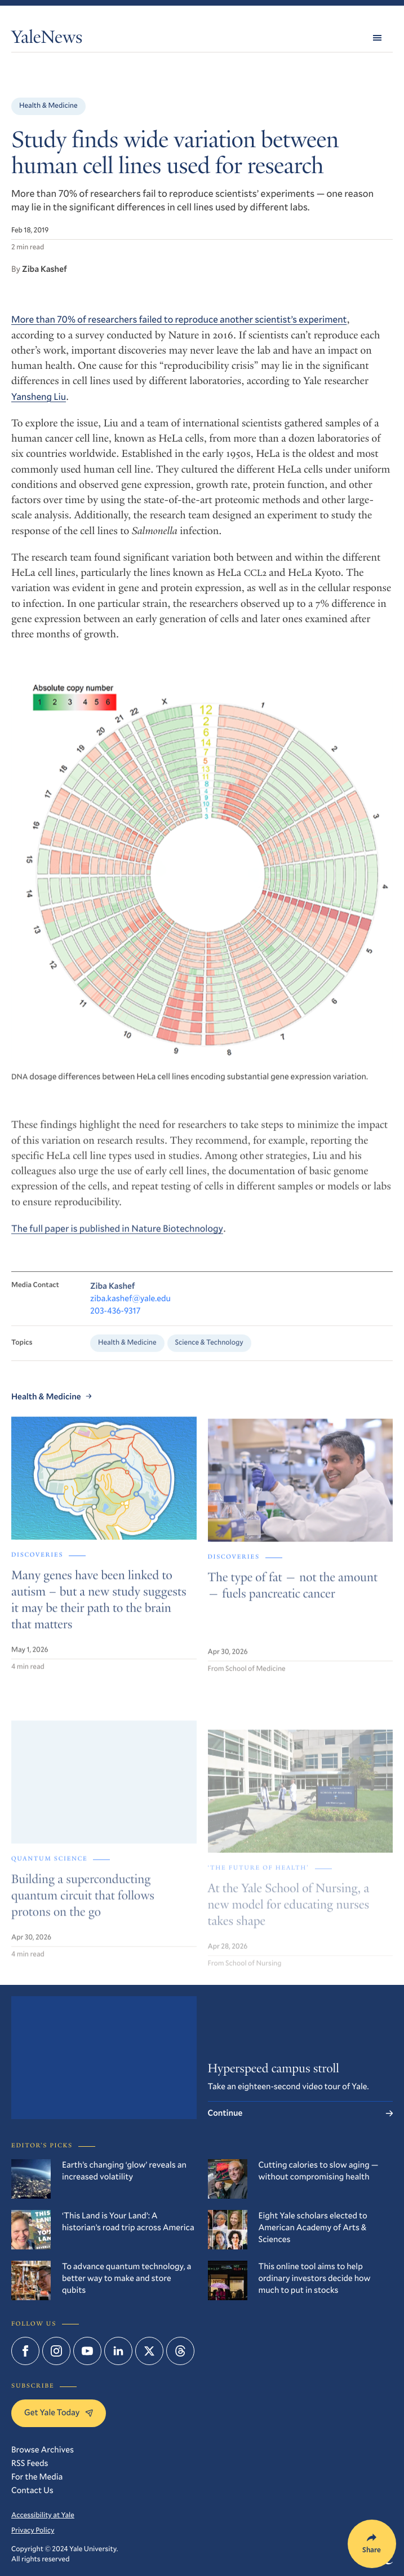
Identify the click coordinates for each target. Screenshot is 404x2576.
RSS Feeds (29, 2463)
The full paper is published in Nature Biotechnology (117, 1237)
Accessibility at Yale (42, 2515)
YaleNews (46, 39)
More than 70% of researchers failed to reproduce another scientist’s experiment (179, 318)
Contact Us (32, 2490)
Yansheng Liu (38, 396)
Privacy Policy (32, 2530)
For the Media (37, 2476)
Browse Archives (42, 2449)
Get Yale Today (58, 2412)
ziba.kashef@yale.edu (130, 1311)
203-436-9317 (115, 1323)
